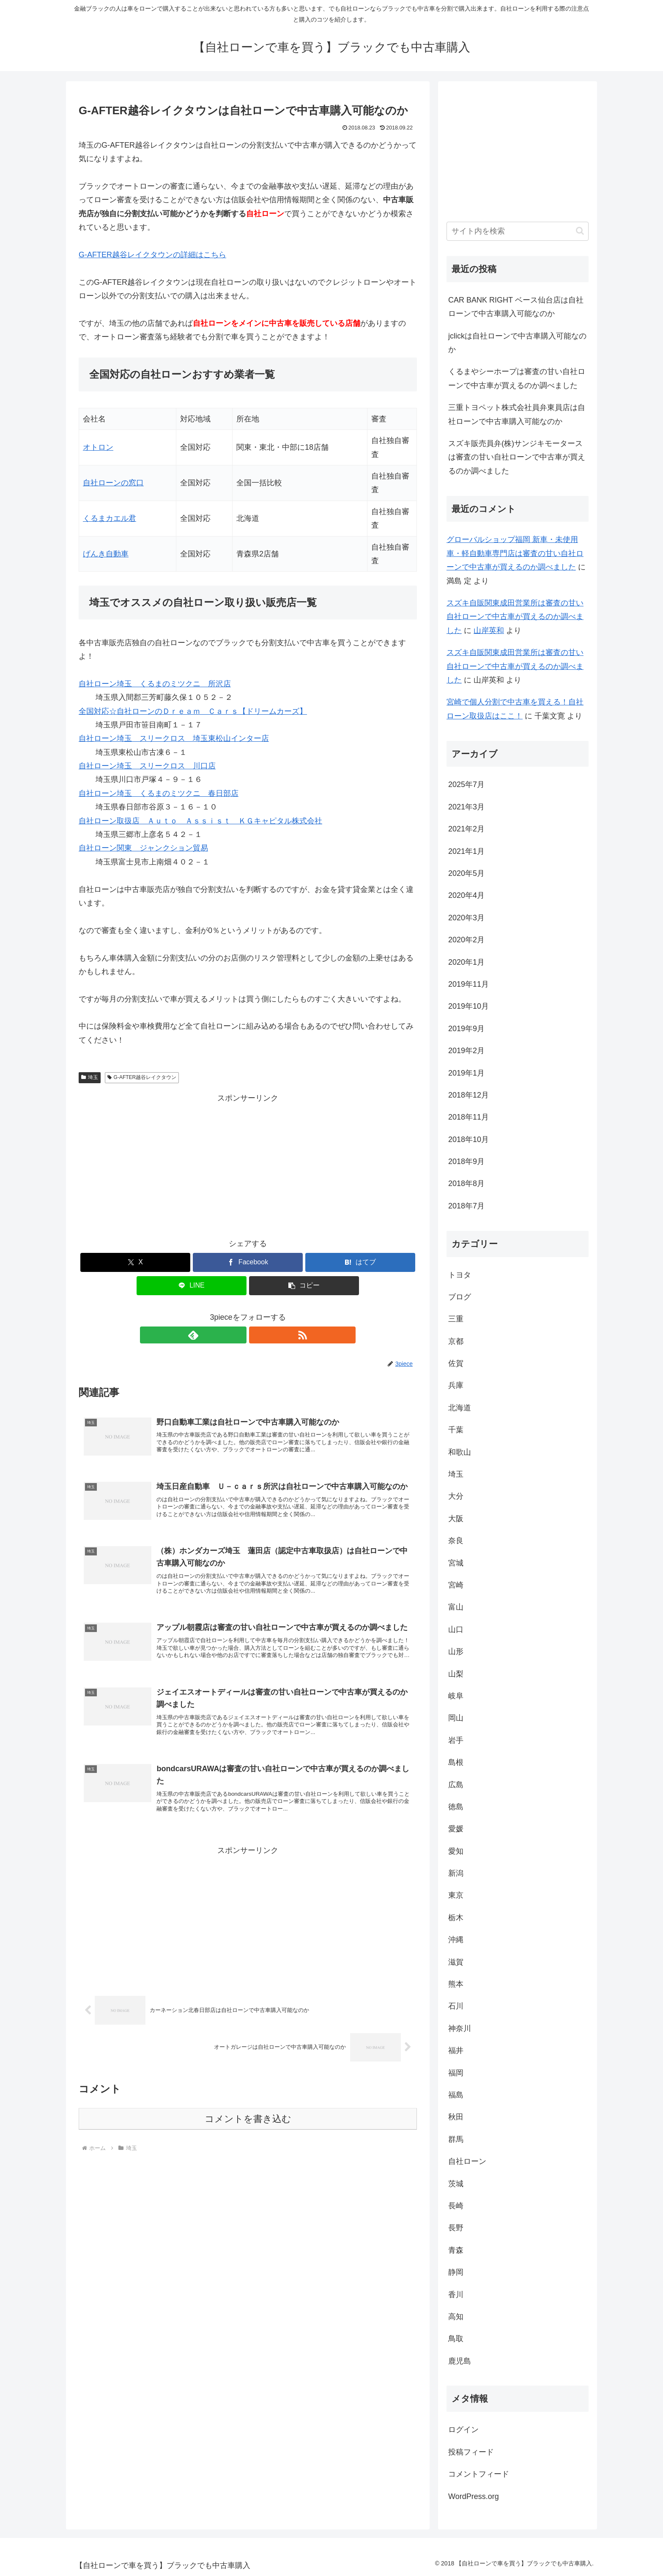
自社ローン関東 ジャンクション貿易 (143, 848)
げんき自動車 (106, 554)
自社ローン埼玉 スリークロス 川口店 (147, 766)
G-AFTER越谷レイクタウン (141, 1077)
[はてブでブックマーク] (360, 1262)
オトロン (98, 447)
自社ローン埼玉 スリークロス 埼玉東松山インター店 (174, 738)
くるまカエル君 (109, 518)
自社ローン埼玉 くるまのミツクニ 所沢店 (155, 684)
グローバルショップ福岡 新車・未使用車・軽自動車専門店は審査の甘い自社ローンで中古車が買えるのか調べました (515, 553)
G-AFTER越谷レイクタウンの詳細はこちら (152, 254)
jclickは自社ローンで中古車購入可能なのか (517, 343)
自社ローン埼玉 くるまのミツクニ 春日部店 (158, 793)
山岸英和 (489, 630)
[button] (304, 1285)
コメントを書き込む (248, 2132)
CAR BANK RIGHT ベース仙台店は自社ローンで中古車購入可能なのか (516, 307)
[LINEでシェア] (192, 1285)
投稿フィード (471, 2452)
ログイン (463, 2429)
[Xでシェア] (135, 1262)
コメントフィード (478, 2474)
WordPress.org (473, 2496)
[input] (518, 231)
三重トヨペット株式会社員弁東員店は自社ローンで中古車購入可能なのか (516, 414)
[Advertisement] (248, 1164)
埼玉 (89, 1077)
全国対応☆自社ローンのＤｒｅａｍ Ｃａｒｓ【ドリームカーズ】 (193, 711)
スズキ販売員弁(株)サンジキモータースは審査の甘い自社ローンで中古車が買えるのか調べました (516, 457)
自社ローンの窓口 (113, 483)
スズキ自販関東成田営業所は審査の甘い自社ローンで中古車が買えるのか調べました (515, 617)
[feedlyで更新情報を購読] (238, 1335)
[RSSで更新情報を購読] (257, 1335)
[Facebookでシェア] (248, 1262)
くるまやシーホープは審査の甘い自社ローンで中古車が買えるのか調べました (516, 378)
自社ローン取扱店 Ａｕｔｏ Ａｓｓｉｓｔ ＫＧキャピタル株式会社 (200, 821)
